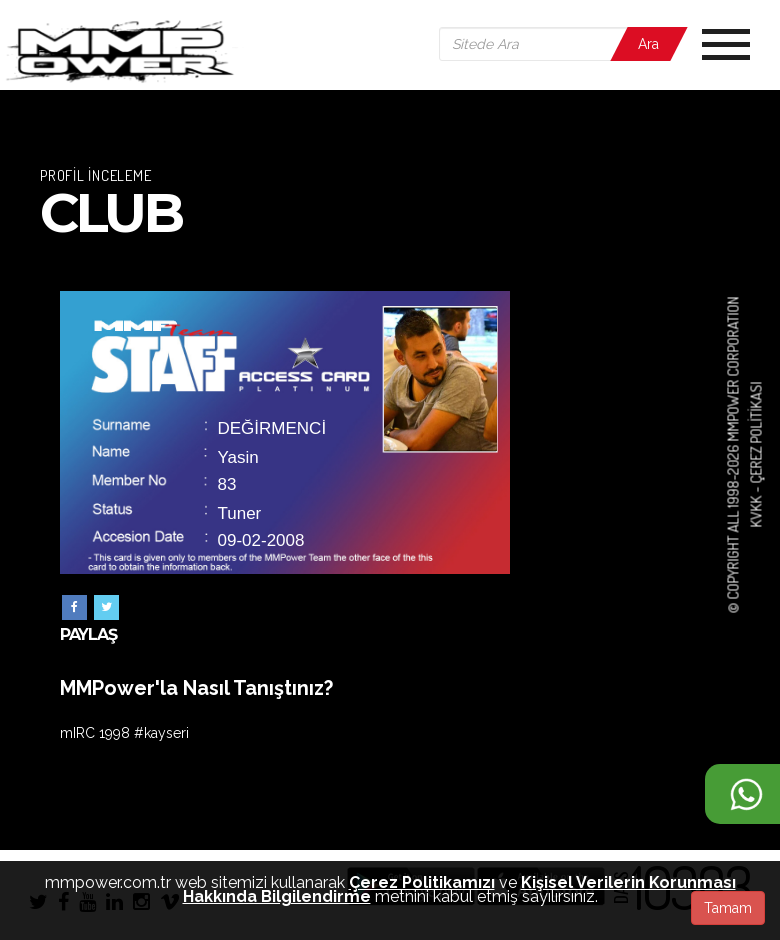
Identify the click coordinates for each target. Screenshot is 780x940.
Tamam (728, 908)
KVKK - (755, 506)
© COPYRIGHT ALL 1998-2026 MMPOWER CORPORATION (733, 455)
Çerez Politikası (755, 433)
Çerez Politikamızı (422, 882)
